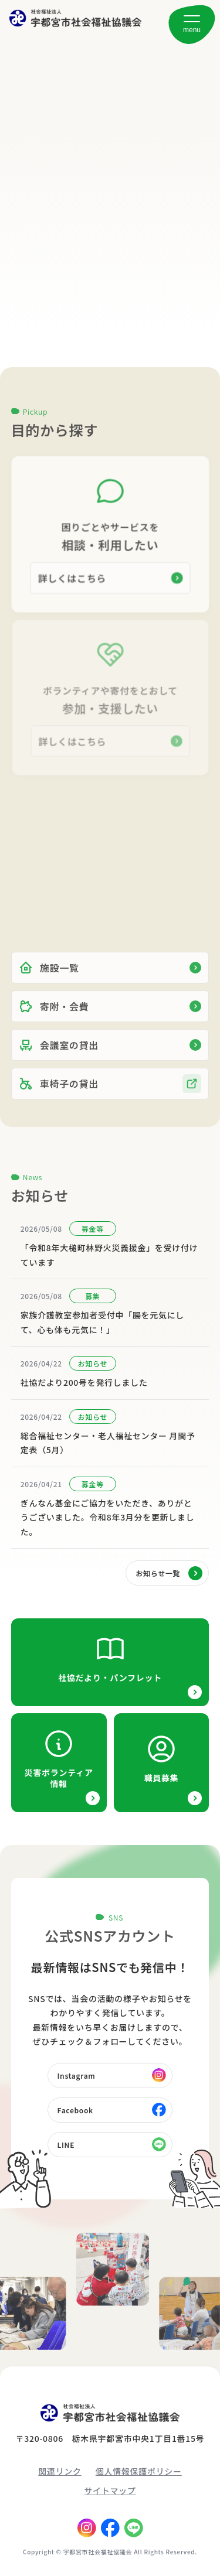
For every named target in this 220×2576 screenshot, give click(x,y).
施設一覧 (49, 979)
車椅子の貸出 (59, 1095)
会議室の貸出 (59, 1056)
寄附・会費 (54, 1017)
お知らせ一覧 (158, 1573)
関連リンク (60, 2471)
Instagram (76, 2075)
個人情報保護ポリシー (139, 2471)
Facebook (75, 2110)
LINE (66, 2145)
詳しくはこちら (72, 577)
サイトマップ (110, 2490)
